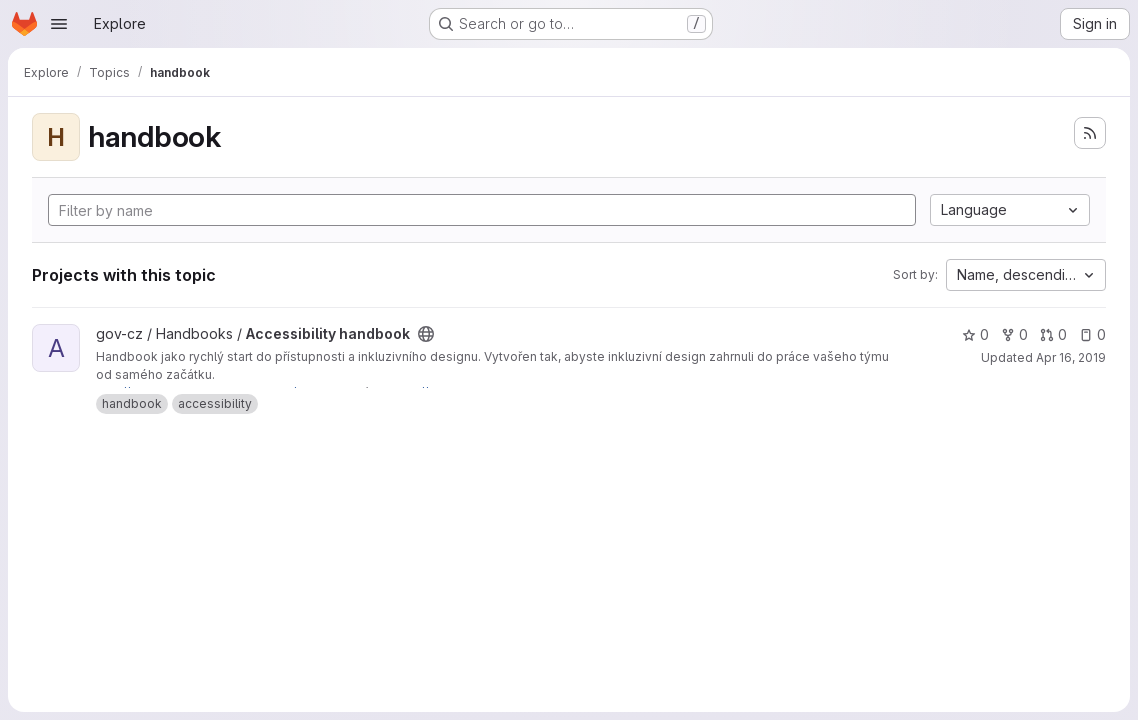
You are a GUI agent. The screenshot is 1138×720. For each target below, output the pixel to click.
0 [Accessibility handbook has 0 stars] (975, 334)
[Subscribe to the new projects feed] (1090, 133)
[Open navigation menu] (59, 24)
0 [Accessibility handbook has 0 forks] (1014, 334)
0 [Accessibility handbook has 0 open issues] (1092, 334)
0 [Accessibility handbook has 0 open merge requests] (1053, 334)
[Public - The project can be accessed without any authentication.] (426, 334)
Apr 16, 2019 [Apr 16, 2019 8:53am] (1071, 357)
